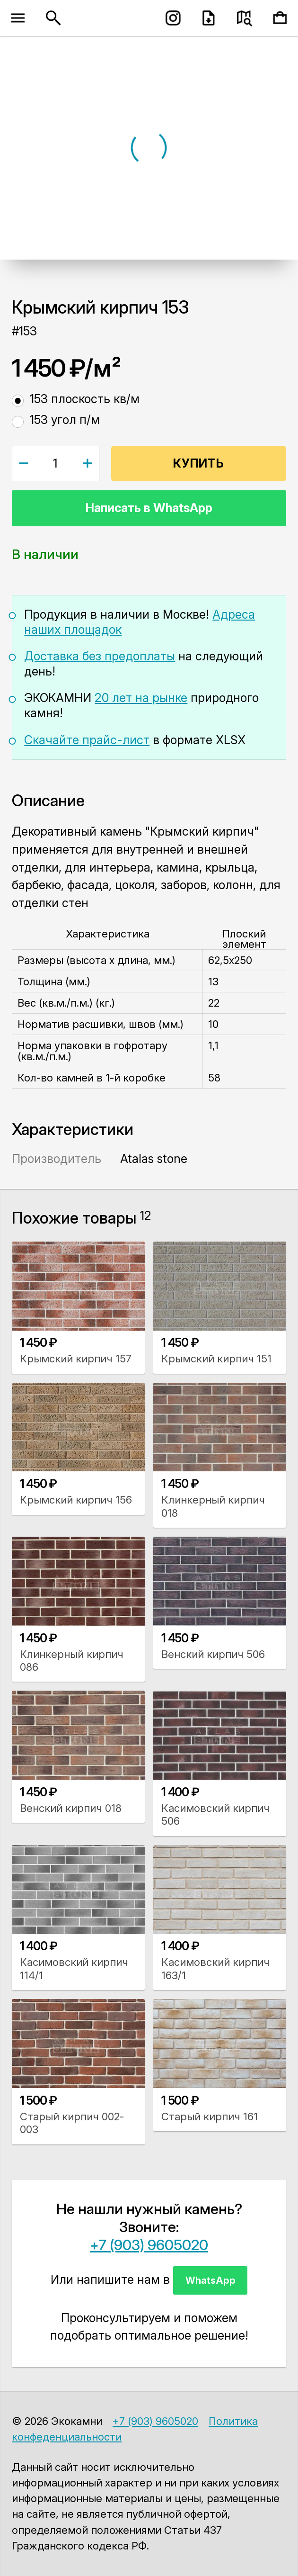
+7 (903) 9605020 (149, 2244)
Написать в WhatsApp (149, 508)
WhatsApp (210, 2280)
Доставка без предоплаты (99, 656)
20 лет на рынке (141, 698)
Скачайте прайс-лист (86, 740)
